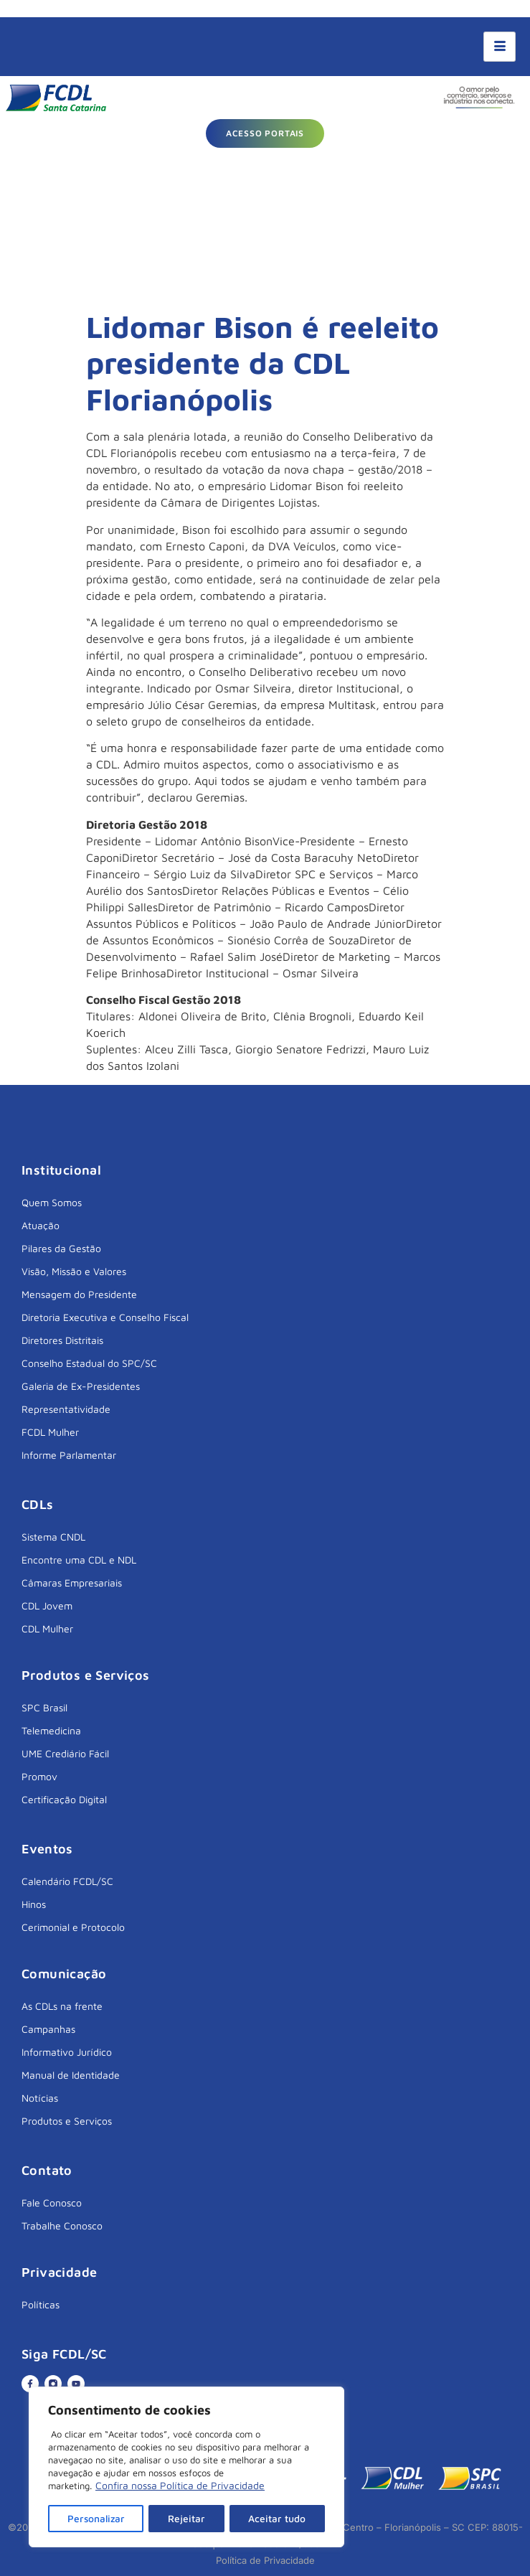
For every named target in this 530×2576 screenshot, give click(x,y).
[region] (186, 2467)
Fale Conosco (52, 2202)
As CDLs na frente (62, 2006)
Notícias (40, 2098)
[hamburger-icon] (499, 47)
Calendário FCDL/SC (67, 1881)
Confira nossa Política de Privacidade (180, 2487)
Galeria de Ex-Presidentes (81, 1386)
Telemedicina (51, 1730)
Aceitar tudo (277, 2518)
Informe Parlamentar (69, 1455)
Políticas (41, 2304)
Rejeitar (188, 2518)
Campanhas (48, 2029)
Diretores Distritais (62, 1340)
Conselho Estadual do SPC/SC (89, 1363)
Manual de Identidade (71, 2075)
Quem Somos (52, 1202)
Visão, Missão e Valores (74, 1271)
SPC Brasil (44, 1707)
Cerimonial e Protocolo (73, 1927)
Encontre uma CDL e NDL (79, 1559)
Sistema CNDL (53, 1537)
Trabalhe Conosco (62, 2225)
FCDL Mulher (50, 1432)
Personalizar (96, 2518)
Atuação (41, 1225)
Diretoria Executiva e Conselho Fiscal (105, 1317)
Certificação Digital (64, 1799)
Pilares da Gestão (61, 1248)
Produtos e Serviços (67, 2121)
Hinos (34, 1904)
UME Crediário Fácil (65, 1753)
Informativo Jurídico (67, 2052)
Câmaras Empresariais (72, 1582)
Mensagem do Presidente (79, 1294)
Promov (39, 1776)
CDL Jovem (47, 1605)
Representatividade (66, 1409)
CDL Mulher (47, 1628)
